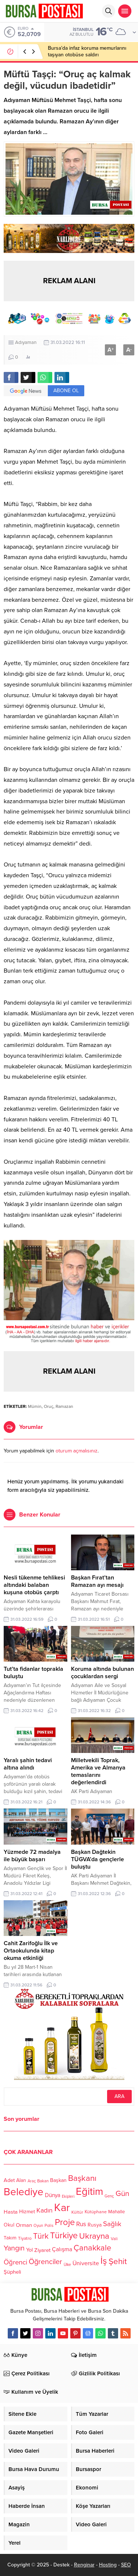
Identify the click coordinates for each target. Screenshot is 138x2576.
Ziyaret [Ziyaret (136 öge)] (42, 2250)
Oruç (48, 1406)
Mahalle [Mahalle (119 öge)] (116, 2212)
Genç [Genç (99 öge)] (109, 2196)
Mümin (35, 1406)
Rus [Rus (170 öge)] (81, 2224)
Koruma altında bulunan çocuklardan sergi (102, 1672)
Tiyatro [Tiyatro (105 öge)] (25, 2238)
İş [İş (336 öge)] (103, 2260)
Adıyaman (25, 342)
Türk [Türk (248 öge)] (41, 2236)
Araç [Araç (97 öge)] (32, 2181)
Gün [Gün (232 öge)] (122, 2193)
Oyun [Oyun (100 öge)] (38, 2225)
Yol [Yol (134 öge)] (29, 2250)
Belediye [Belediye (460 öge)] (23, 2192)
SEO (126, 2565)
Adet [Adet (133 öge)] (9, 2180)
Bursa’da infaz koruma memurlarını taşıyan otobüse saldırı (87, 51)
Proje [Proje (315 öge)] (65, 2222)
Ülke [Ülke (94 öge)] (67, 2264)
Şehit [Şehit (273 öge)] (118, 2262)
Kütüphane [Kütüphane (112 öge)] (96, 2212)
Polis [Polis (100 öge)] (49, 2225)
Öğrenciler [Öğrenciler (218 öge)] (45, 2262)
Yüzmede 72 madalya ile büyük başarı (32, 1855)
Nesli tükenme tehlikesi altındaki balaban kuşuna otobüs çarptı (34, 1585)
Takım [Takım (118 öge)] (10, 2238)
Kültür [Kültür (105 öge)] (77, 2212)
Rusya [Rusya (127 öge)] (95, 2225)
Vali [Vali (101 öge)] (114, 2238)
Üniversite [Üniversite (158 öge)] (85, 2263)
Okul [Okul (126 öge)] (9, 2225)
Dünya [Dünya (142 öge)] (52, 2195)
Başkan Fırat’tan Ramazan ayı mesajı (97, 1581)
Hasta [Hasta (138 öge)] (11, 2211)
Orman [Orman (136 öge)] (24, 2225)
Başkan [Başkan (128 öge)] (58, 2180)
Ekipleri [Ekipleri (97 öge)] (68, 2196)
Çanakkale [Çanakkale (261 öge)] (92, 2248)
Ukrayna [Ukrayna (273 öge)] (94, 2236)
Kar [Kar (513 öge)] (62, 2207)
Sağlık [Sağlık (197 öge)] (112, 2224)
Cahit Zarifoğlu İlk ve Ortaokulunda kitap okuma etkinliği (31, 1951)
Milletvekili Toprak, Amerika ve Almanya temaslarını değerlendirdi (98, 1771)
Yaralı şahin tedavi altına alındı (28, 1764)
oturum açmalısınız (77, 1451)
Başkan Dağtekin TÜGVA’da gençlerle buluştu (97, 1859)
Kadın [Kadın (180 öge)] (44, 2211)
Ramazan (64, 1406)
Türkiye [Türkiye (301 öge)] (64, 2235)
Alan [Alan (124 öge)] (21, 2180)
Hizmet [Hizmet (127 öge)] (27, 2211)
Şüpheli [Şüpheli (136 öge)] (12, 2272)
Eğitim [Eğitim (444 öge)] (89, 2192)
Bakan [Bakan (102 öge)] (43, 2181)
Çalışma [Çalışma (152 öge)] (62, 2249)
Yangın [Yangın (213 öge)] (14, 2248)
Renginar (84, 2565)
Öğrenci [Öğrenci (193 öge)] (15, 2262)
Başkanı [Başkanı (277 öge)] (82, 2178)
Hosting (108, 2565)
